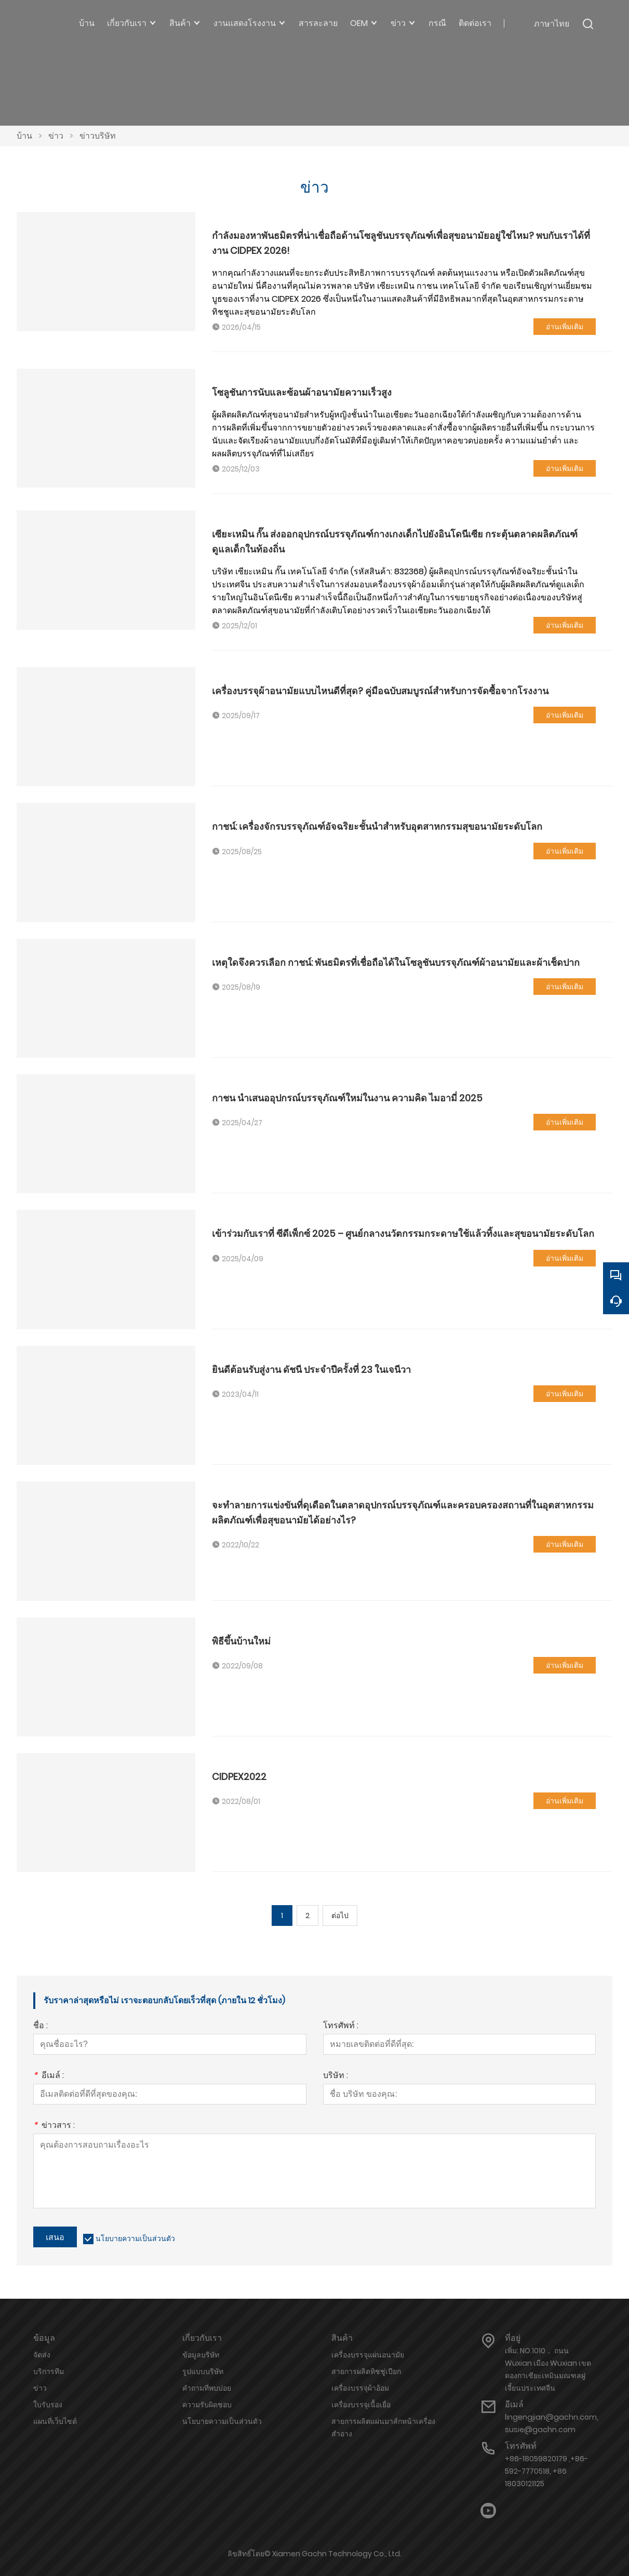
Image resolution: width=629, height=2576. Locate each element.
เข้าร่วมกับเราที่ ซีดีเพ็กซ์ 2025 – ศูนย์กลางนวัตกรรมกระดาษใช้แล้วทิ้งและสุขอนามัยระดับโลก (403, 1233)
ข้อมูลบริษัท (200, 2355)
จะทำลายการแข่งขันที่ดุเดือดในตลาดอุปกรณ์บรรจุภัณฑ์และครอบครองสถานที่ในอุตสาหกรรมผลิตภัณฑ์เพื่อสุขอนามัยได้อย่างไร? (403, 1512)
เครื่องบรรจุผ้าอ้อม (360, 2388)
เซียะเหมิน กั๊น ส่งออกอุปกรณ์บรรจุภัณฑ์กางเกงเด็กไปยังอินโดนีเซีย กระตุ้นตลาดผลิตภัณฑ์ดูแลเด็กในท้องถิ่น (395, 541)
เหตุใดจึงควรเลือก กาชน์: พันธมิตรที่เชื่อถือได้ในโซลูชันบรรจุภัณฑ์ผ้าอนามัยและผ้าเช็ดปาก (396, 962)
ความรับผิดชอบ (207, 2404)
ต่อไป (340, 1915)
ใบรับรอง (47, 2404)
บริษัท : (335, 2076)
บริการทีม (48, 2371)
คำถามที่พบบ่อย (206, 2388)
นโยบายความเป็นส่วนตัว (135, 2238)
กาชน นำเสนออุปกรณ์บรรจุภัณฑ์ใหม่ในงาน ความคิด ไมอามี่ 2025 (347, 1097)
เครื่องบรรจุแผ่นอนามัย (367, 2355)
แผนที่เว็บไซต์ (55, 2421)
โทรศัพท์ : (340, 2026)
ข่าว (55, 136)
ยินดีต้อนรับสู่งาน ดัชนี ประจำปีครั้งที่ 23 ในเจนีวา (311, 1369)
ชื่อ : (40, 2026)
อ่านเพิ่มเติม (564, 326)
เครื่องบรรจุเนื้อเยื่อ (361, 2404)
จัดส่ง (41, 2355)
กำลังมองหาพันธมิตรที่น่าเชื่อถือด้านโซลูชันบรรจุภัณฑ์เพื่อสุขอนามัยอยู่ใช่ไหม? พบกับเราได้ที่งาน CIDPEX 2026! (401, 243)
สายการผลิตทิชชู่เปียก (366, 2371)
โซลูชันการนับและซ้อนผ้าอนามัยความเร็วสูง (302, 392)
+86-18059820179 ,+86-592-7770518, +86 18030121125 (546, 2471)
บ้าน (24, 136)
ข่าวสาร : (54, 2126)
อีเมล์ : (48, 2076)
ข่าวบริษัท (97, 136)
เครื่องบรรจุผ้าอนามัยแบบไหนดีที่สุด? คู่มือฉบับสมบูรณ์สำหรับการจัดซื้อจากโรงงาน (380, 690)
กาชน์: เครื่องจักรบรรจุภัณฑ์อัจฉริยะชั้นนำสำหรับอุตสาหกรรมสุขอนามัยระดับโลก (377, 826)
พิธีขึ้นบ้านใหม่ (241, 1641)
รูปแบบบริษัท (202, 2371)
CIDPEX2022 (239, 1776)
